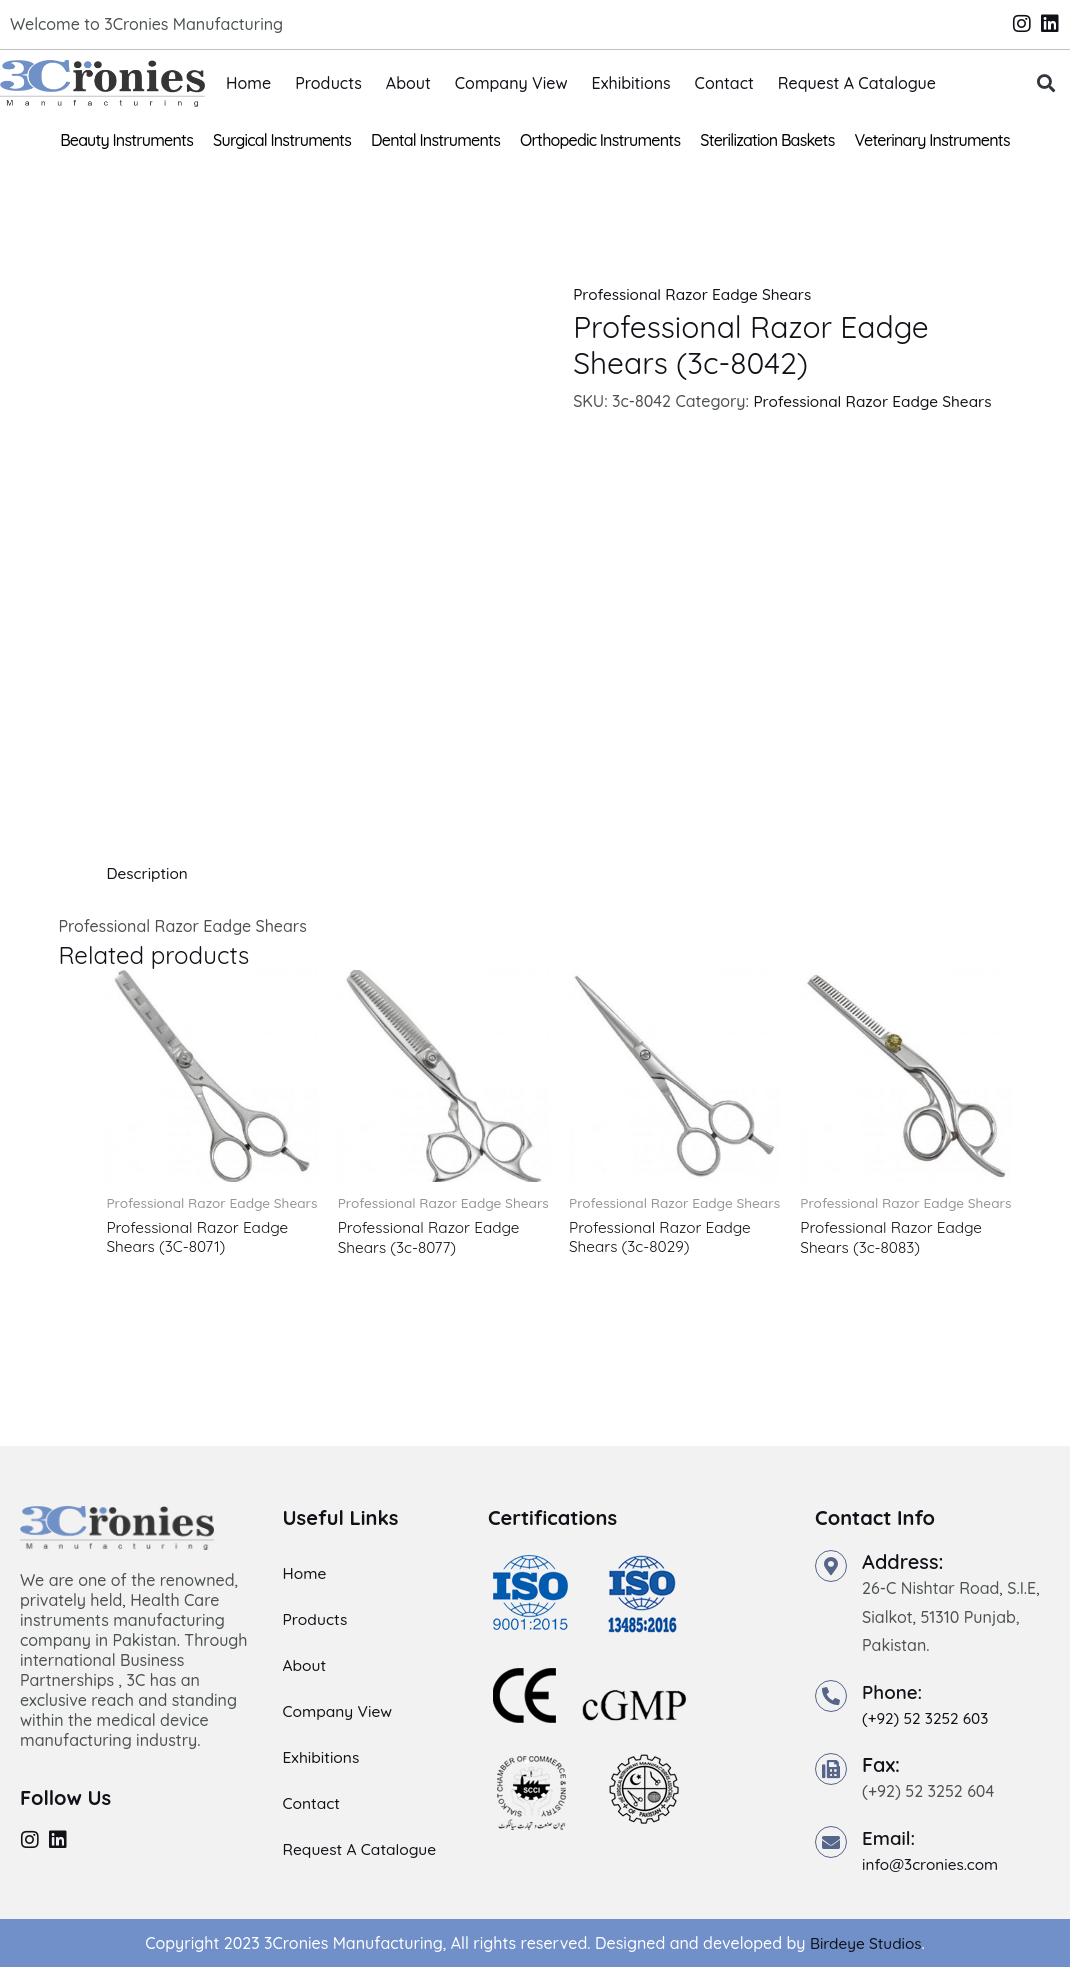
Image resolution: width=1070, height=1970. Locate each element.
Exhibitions (631, 83)
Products (328, 83)
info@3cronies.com (933, 1866)
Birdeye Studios (865, 1945)
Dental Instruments (435, 140)
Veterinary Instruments (932, 140)
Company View (511, 83)
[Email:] (831, 1844)
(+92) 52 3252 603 (928, 1721)
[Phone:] (831, 1699)
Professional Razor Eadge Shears (697, 294)
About (408, 83)
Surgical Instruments (282, 140)
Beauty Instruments (126, 140)
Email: (890, 1839)
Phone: (894, 1694)
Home (248, 83)
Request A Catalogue (857, 83)
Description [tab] (148, 873)
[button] (1046, 83)
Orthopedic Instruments (600, 140)
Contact (724, 83)
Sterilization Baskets (767, 140)
